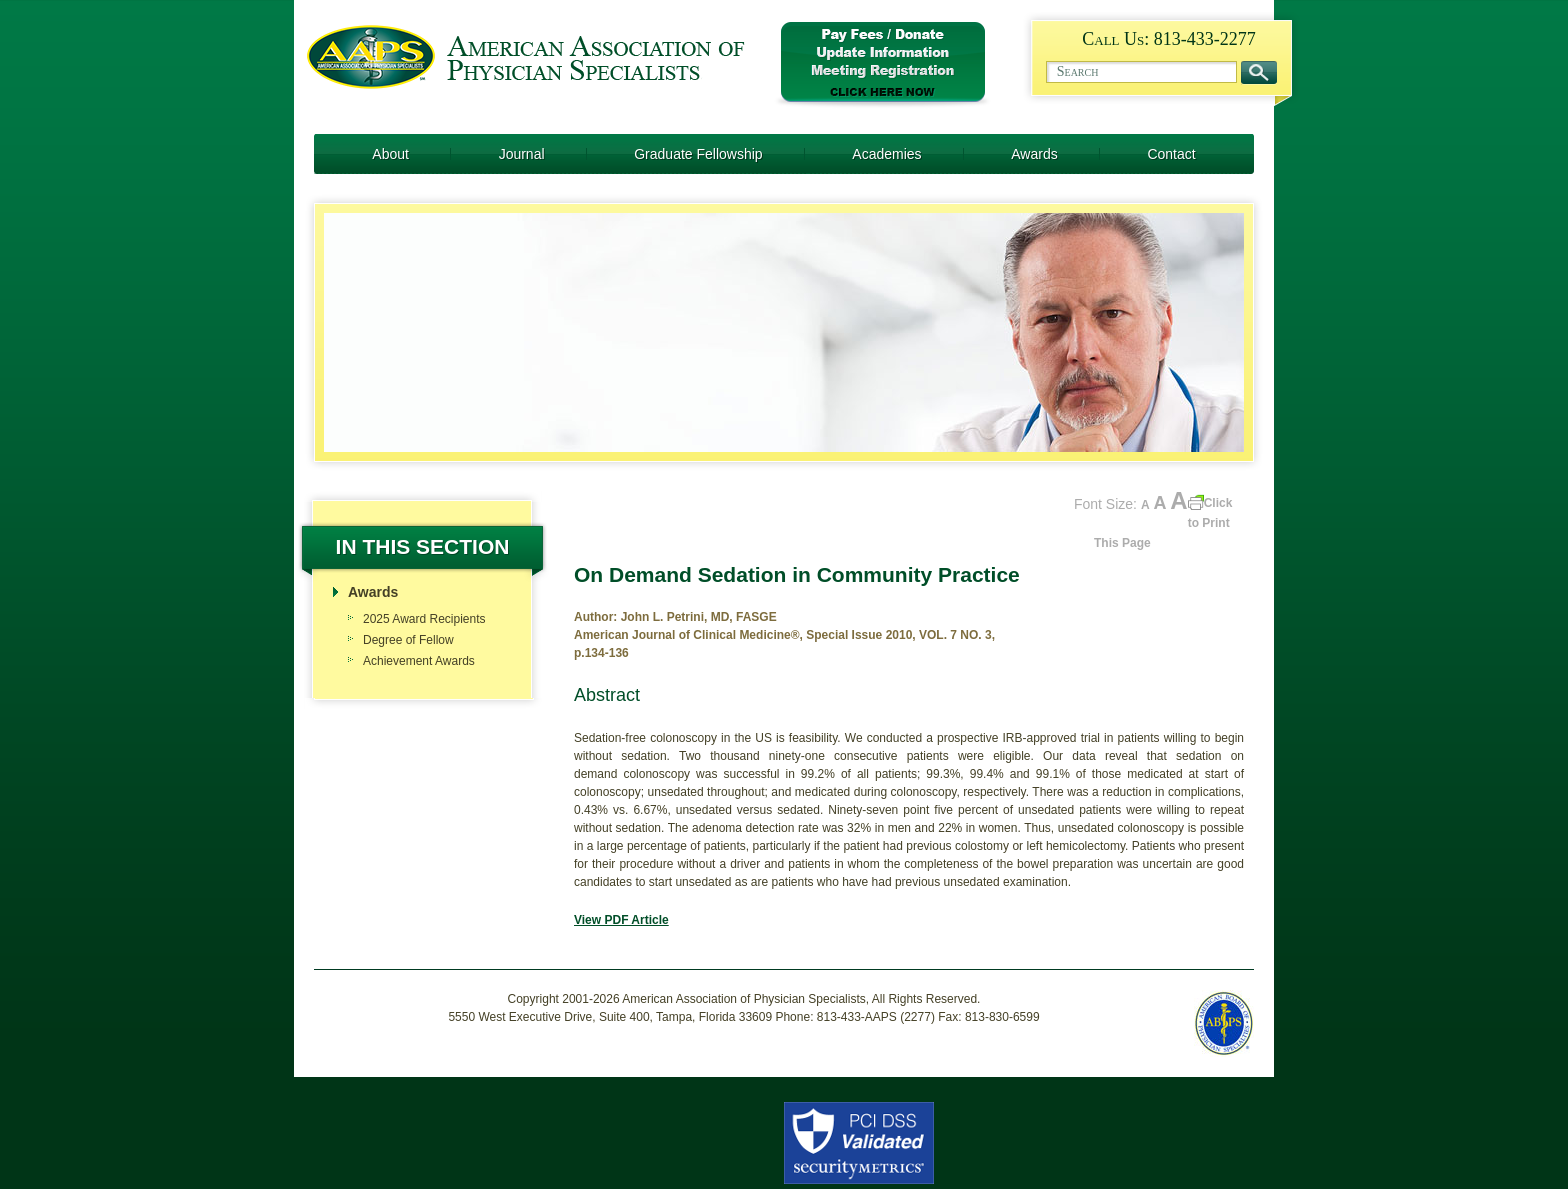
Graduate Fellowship (698, 154)
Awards (1034, 154)
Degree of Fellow (408, 640)
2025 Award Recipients (424, 619)
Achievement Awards (419, 661)
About (390, 154)
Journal (522, 154)
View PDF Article (621, 920)
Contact (1171, 154)
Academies (886, 154)
